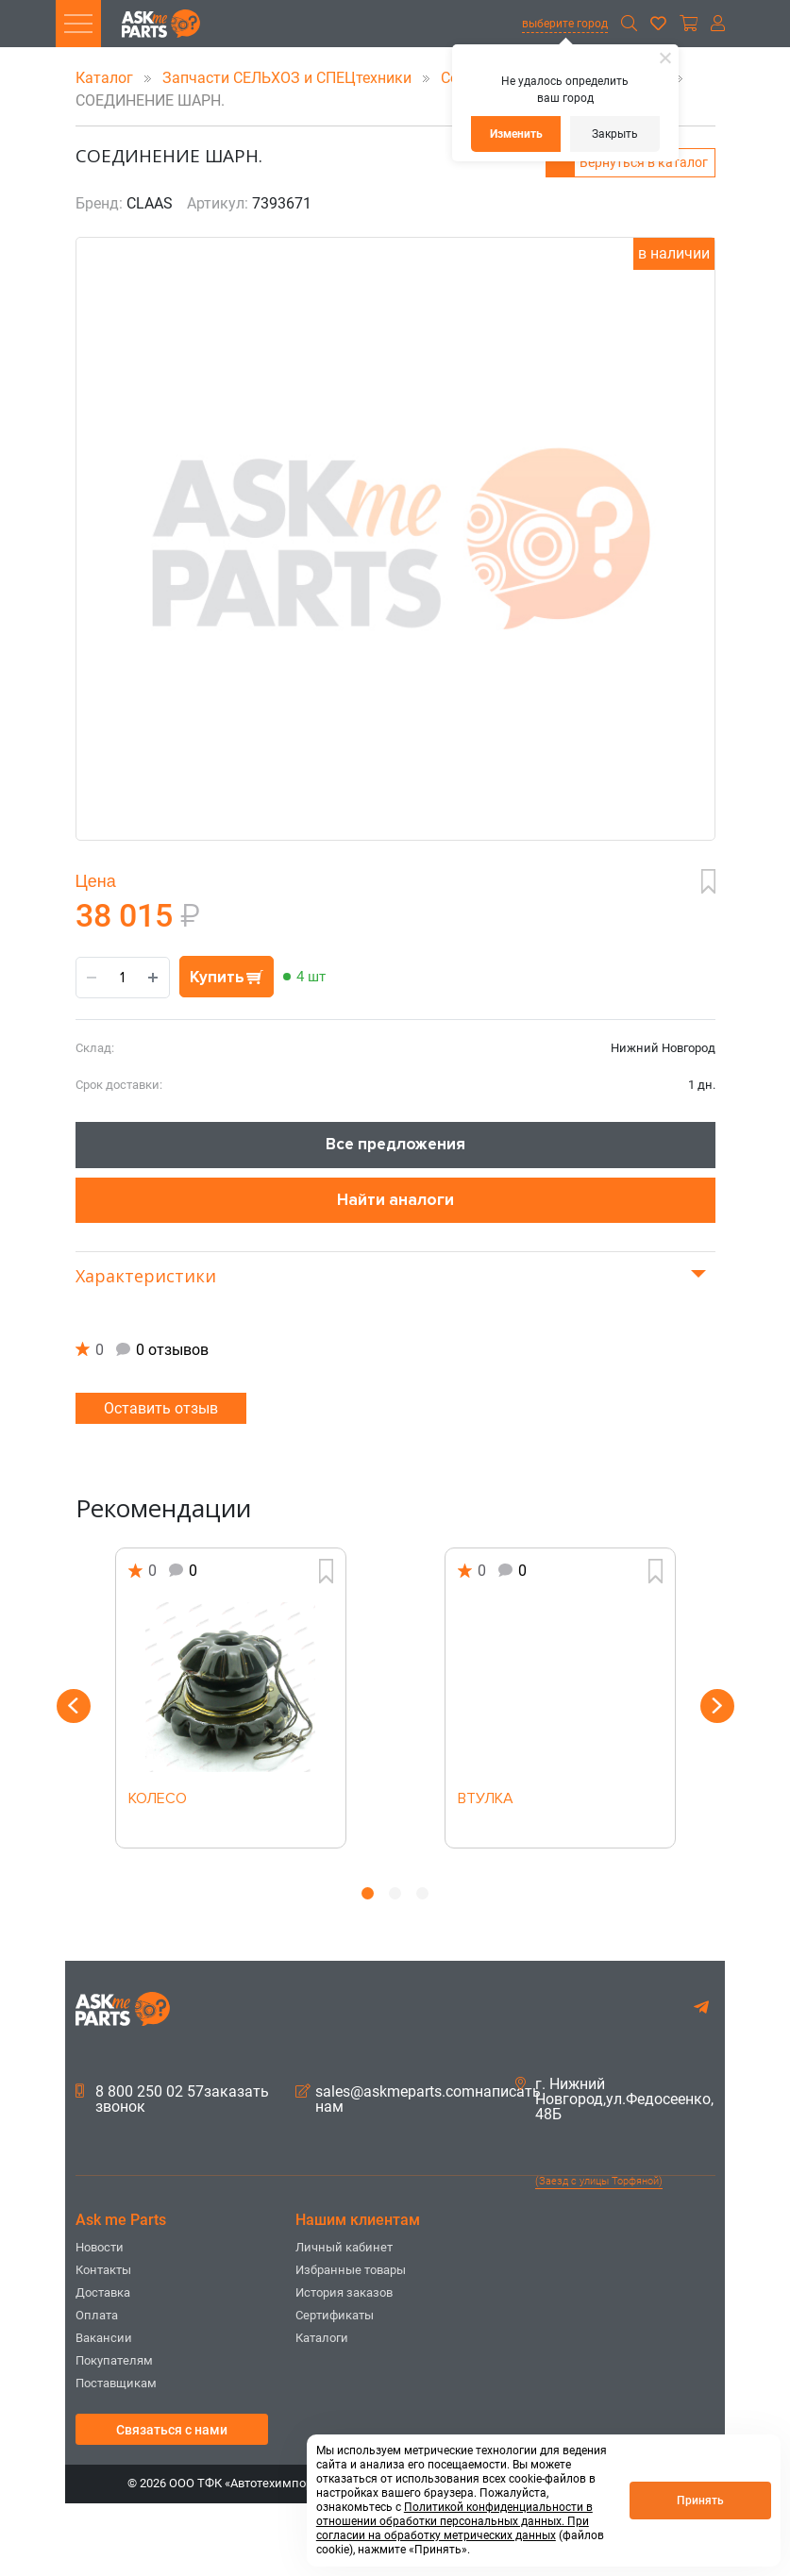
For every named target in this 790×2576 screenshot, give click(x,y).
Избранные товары (350, 2270)
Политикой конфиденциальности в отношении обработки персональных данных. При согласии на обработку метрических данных (454, 2521)
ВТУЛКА (485, 1799)
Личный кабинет (344, 2247)
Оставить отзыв (161, 1408)
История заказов (344, 2292)
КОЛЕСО (157, 1799)
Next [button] (717, 1706)
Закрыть (615, 134)
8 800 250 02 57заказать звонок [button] (172, 2099)
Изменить (516, 134)
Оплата (97, 2315)
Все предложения (395, 1144)
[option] (230, 1697)
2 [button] (395, 1893)
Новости (100, 2247)
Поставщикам (116, 2383)
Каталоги (321, 2338)
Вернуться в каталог (644, 162)
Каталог (106, 78)
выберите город (565, 23)
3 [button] (422, 1893)
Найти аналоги (395, 1200)
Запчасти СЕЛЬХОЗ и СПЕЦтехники (288, 78)
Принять (700, 2500)
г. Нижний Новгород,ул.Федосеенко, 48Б (614, 2099)
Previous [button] (74, 1706)
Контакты (103, 2270)
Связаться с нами (171, 2429)
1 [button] (367, 1893)
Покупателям (114, 2360)
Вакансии (104, 2338)
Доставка (103, 2292)
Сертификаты (334, 2315)
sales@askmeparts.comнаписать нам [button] (418, 2099)
